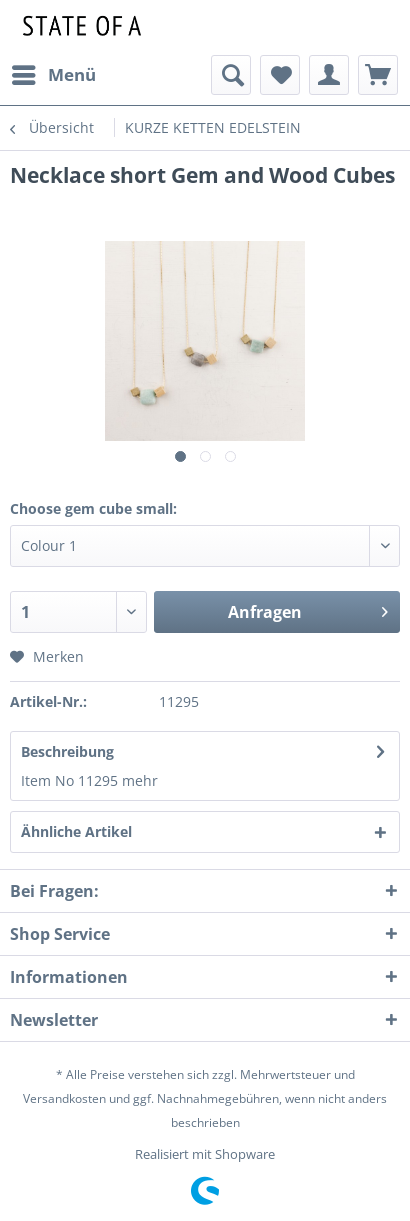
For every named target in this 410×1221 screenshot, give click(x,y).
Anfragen (308, 609)
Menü (54, 72)
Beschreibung (67, 751)
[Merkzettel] (280, 75)
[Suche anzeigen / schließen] (231, 75)
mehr (140, 780)
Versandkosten (64, 1098)
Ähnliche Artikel (76, 831)
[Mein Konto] (329, 75)
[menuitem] (53, 75)
